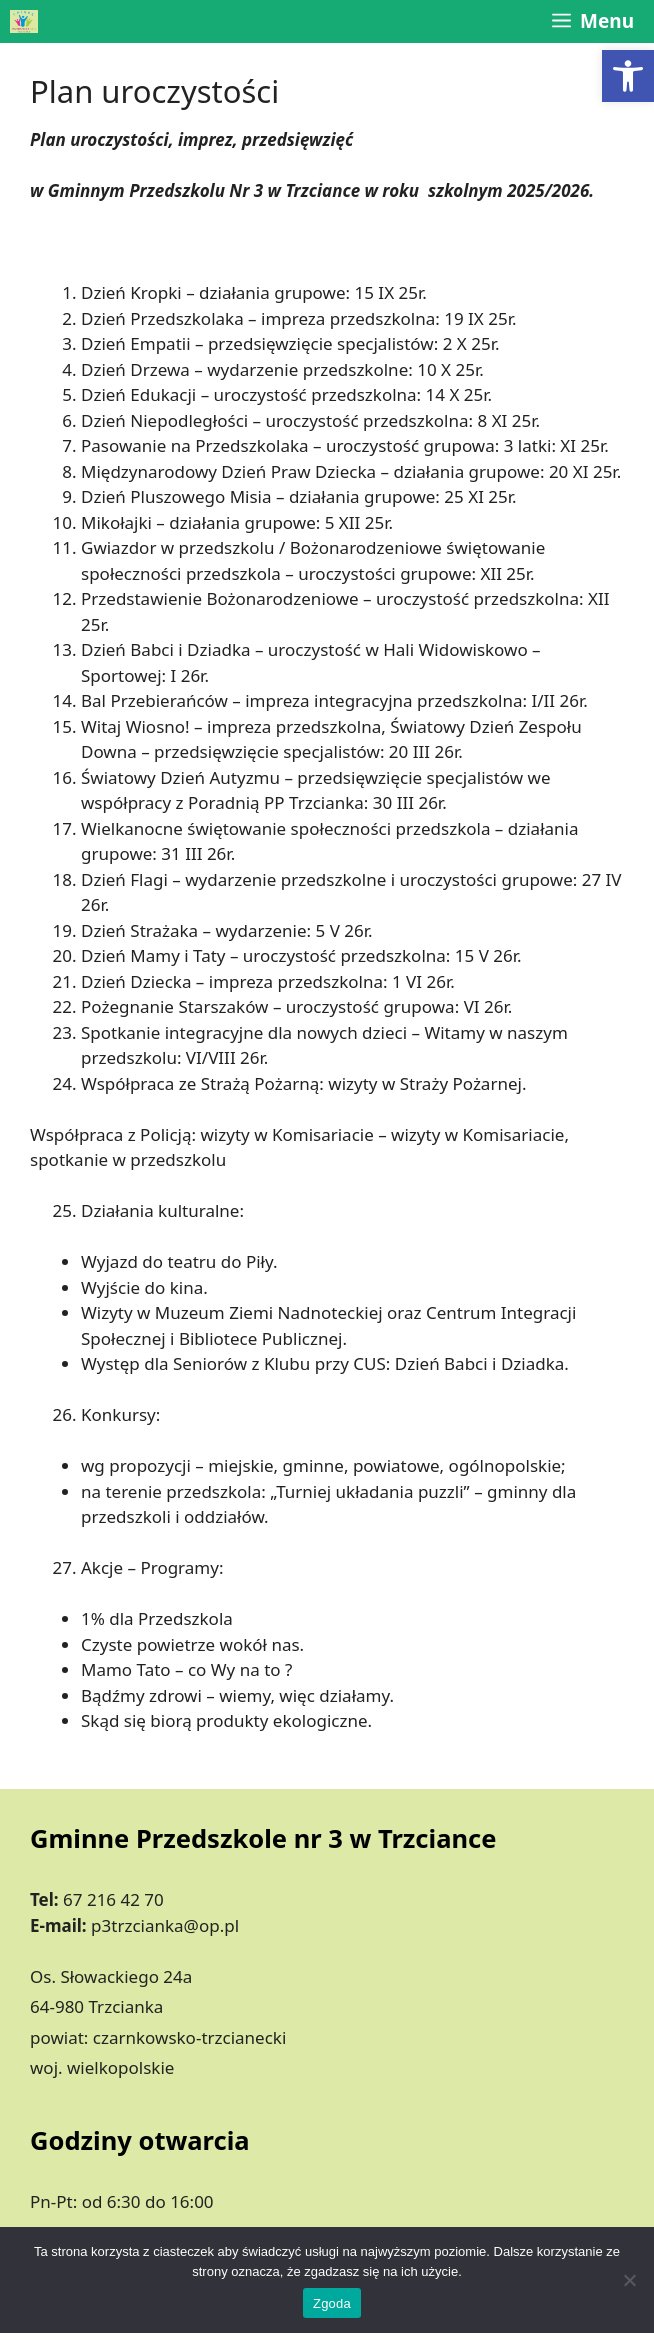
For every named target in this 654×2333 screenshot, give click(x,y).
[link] (628, 76)
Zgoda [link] (332, 2303)
